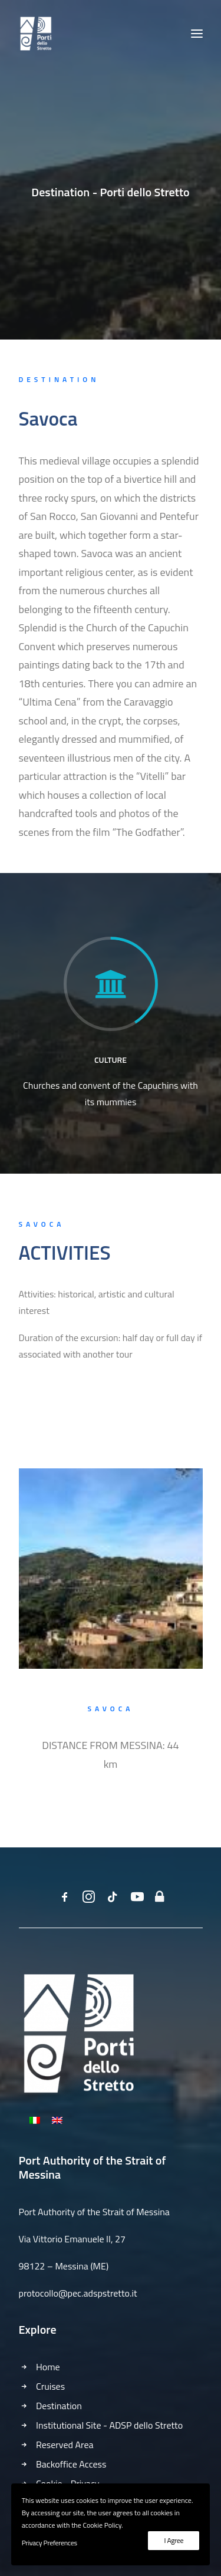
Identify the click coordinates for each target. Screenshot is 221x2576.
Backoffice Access (71, 2464)
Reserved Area (64, 2444)
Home (48, 2367)
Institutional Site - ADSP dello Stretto (109, 2425)
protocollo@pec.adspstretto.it (78, 2293)
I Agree (173, 2540)
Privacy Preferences (49, 2542)
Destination (59, 2406)
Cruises (50, 2386)
